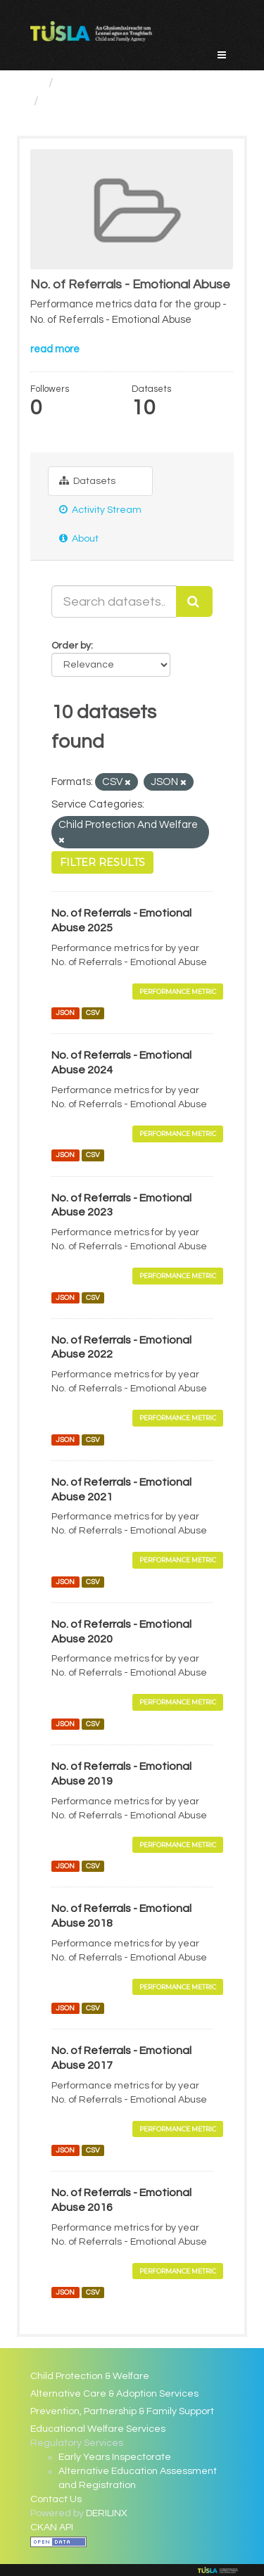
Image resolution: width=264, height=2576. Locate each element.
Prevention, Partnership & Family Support (122, 2411)
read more (55, 349)
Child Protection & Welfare (89, 2376)
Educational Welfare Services (97, 2429)
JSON (65, 1012)
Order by (71, 646)
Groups (81, 82)
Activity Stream (100, 509)
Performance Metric (177, 991)
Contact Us (56, 2499)
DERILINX (106, 2513)
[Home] (36, 82)
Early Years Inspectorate (114, 2457)
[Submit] (194, 601)
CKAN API (51, 2527)
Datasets (87, 481)
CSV (93, 1012)
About (79, 538)
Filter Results (102, 862)
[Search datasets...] (114, 601)
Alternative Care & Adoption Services (114, 2394)
